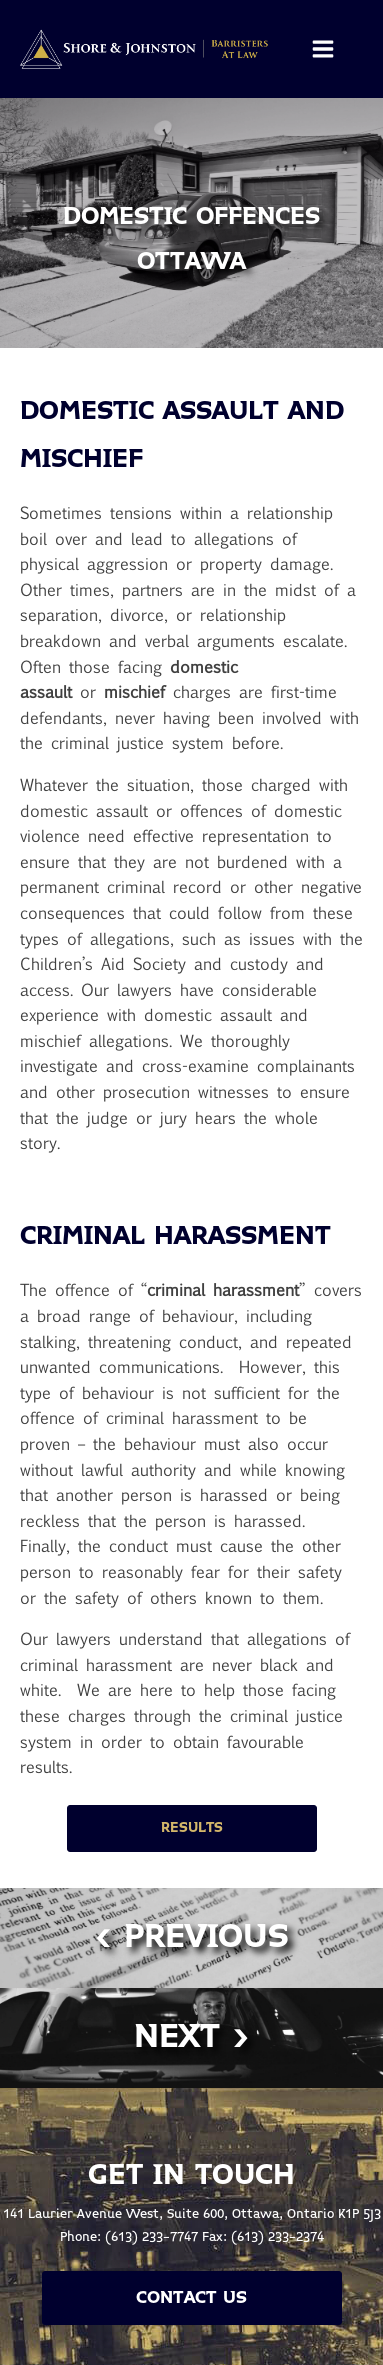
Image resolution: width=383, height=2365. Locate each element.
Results (192, 1828)
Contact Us (191, 2298)
